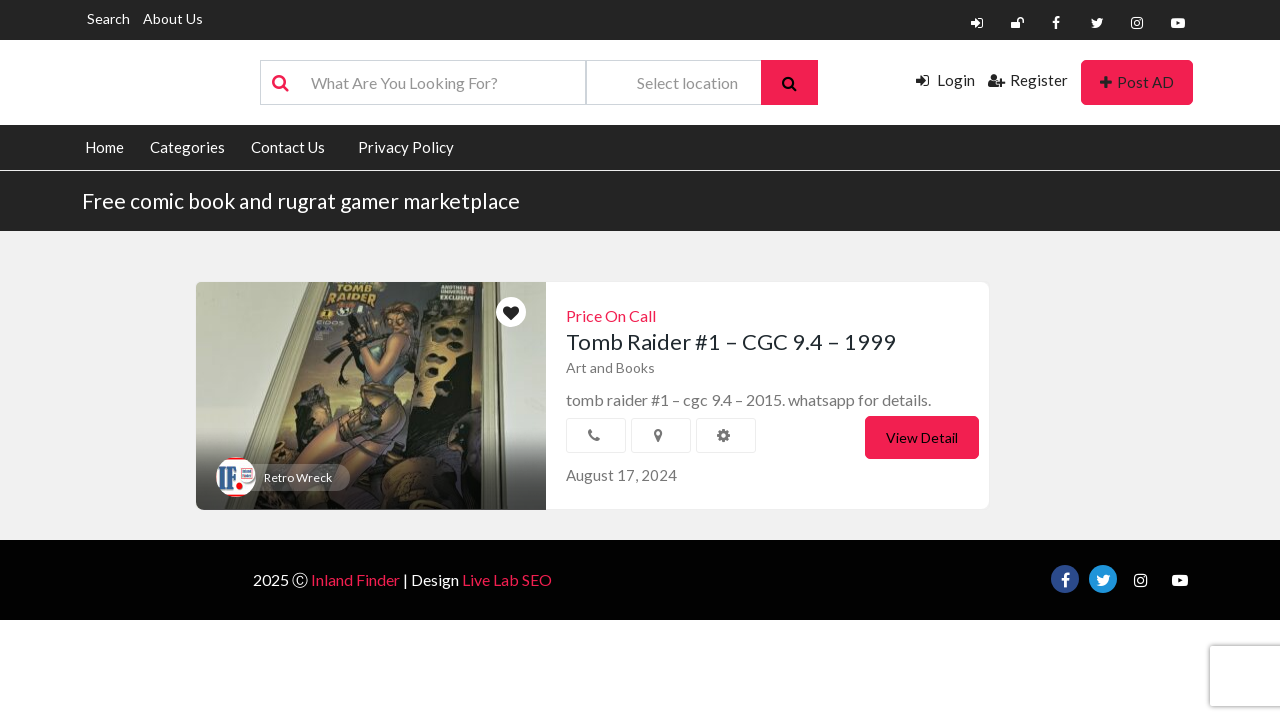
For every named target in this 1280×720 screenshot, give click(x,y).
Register (1028, 80)
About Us (173, 18)
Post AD (1137, 82)
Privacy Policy (406, 147)
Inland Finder (355, 579)
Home (104, 147)
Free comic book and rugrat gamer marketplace (301, 200)
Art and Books (610, 367)
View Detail (922, 437)
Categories (187, 147)
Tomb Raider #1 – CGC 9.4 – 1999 (731, 341)
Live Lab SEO (507, 579)
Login (945, 80)
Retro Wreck (298, 477)
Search (108, 18)
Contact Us (288, 147)
